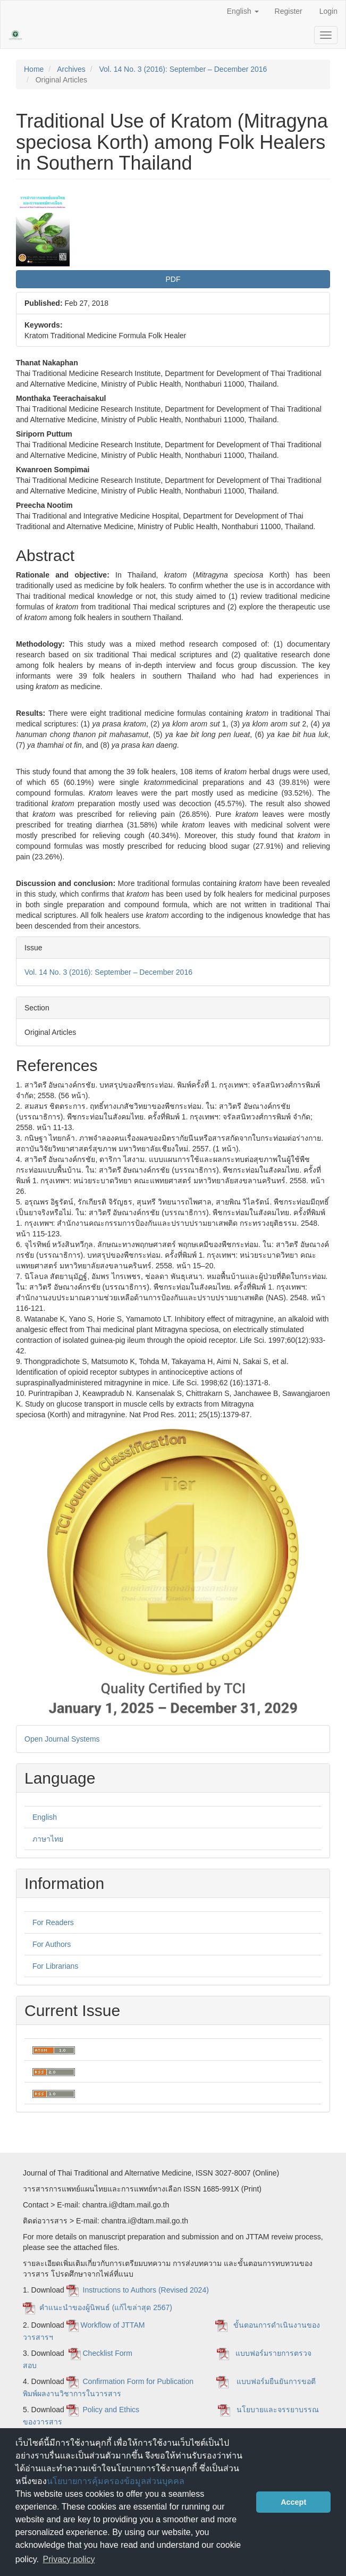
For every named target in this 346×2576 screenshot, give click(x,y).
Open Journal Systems (62, 1739)
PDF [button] (173, 279)
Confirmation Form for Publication (138, 2381)
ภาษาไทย (47, 1839)
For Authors (51, 1944)
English (44, 1817)
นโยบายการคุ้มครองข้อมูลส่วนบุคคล (115, 2481)
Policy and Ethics (111, 2409)
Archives (71, 69)
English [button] (243, 11)
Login (328, 11)
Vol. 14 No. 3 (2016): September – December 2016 (183, 69)
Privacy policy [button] (69, 2559)
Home (34, 69)
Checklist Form (108, 2353)
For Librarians (55, 1966)
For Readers (53, 1922)
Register (288, 11)
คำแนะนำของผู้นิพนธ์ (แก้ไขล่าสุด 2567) (105, 2307)
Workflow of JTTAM (113, 2325)
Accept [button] (293, 2502)
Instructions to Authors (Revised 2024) (147, 2290)
